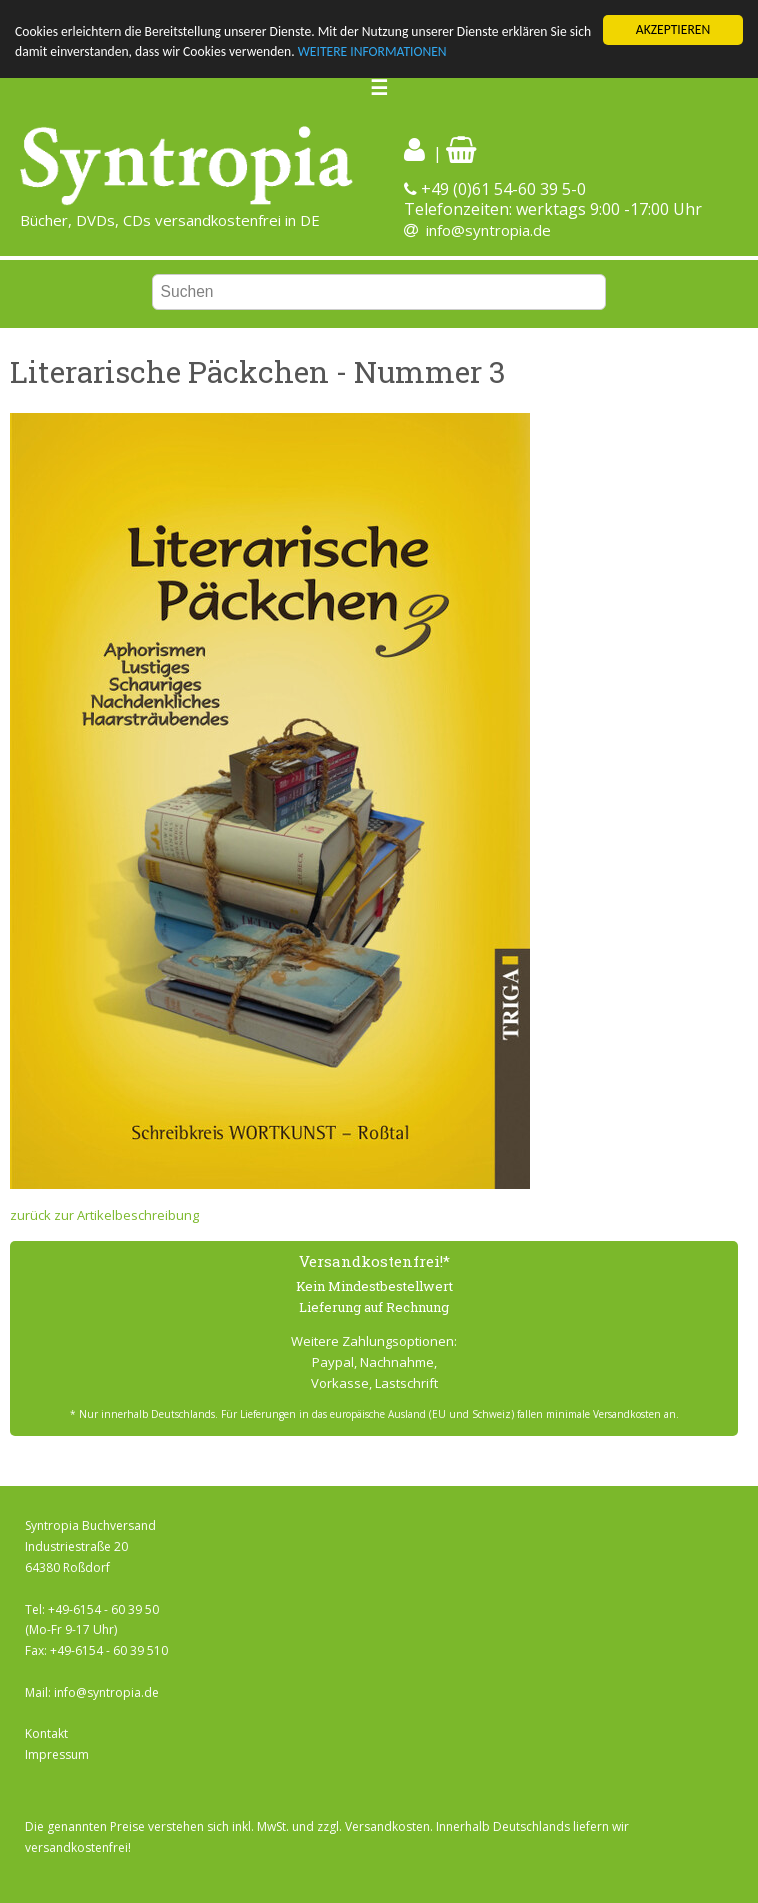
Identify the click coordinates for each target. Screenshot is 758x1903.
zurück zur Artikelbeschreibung (104, 1215)
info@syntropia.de (488, 230)
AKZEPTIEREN (673, 29)
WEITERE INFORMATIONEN (372, 51)
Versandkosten (387, 1826)
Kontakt (46, 1733)
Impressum (57, 1754)
